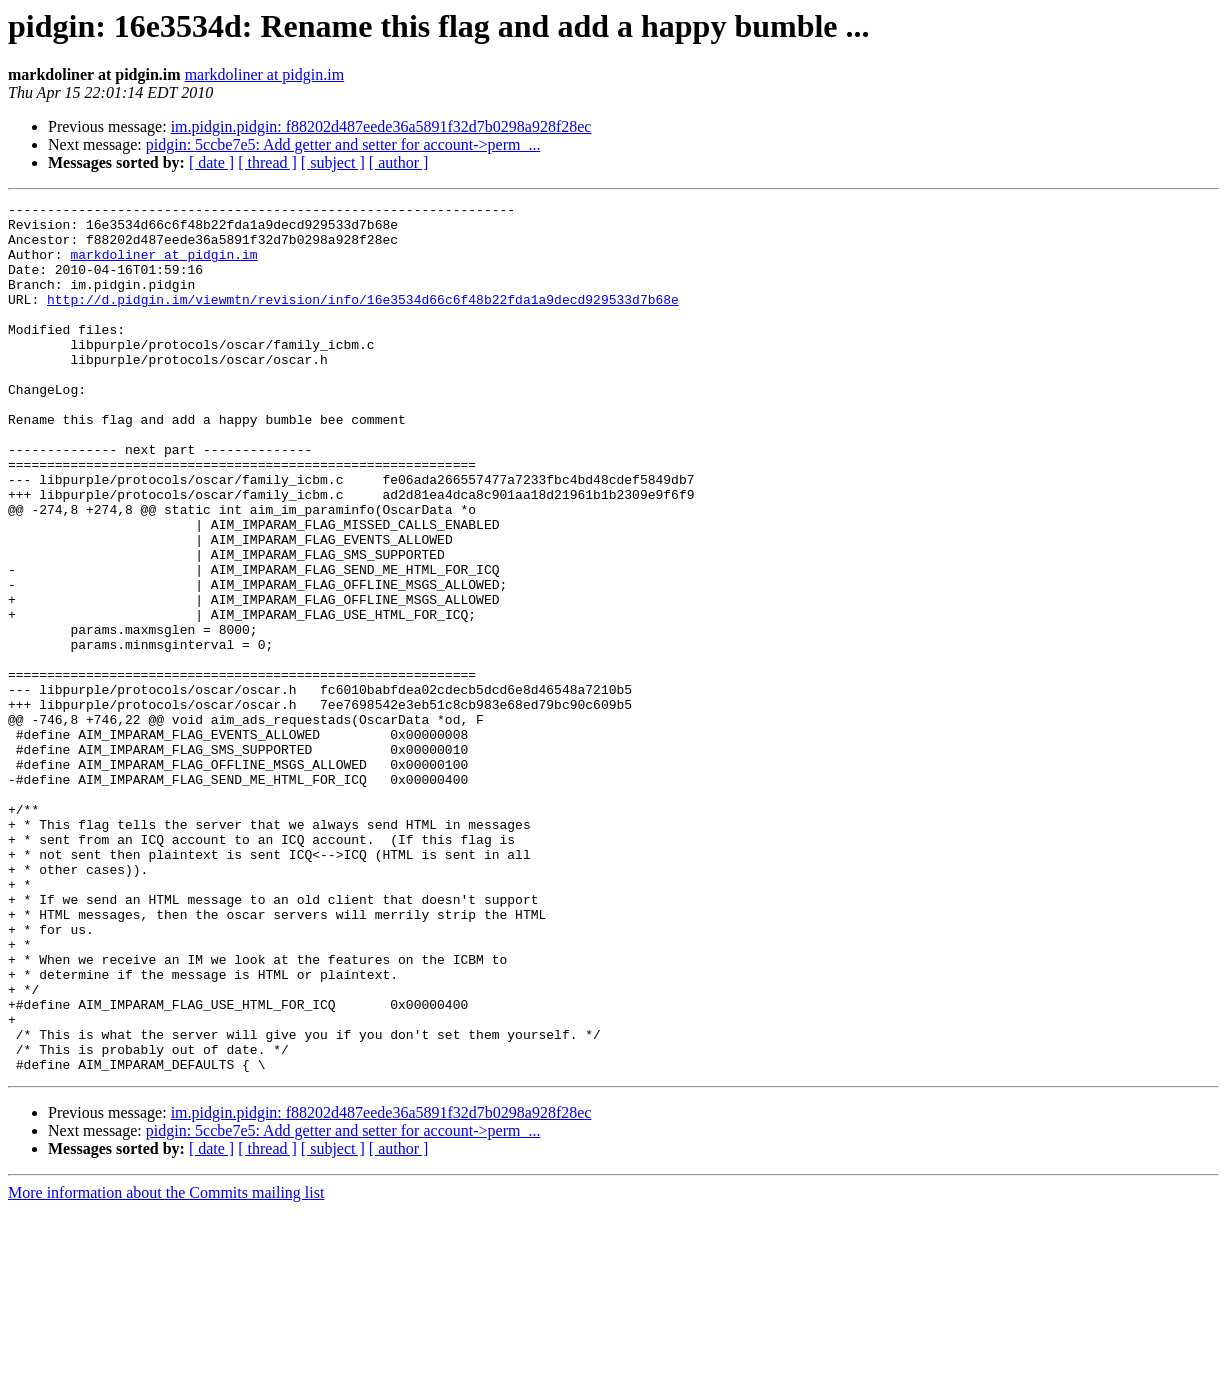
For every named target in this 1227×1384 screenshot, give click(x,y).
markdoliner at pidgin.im (265, 74)
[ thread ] (267, 162)
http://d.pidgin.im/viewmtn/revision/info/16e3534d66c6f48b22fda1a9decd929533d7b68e (363, 320)
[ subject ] (333, 162)
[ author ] (399, 162)
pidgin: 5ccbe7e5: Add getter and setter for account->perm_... (343, 144)
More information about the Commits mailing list (166, 1366)
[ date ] (211, 162)
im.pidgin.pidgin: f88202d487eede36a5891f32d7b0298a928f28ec (381, 126)
